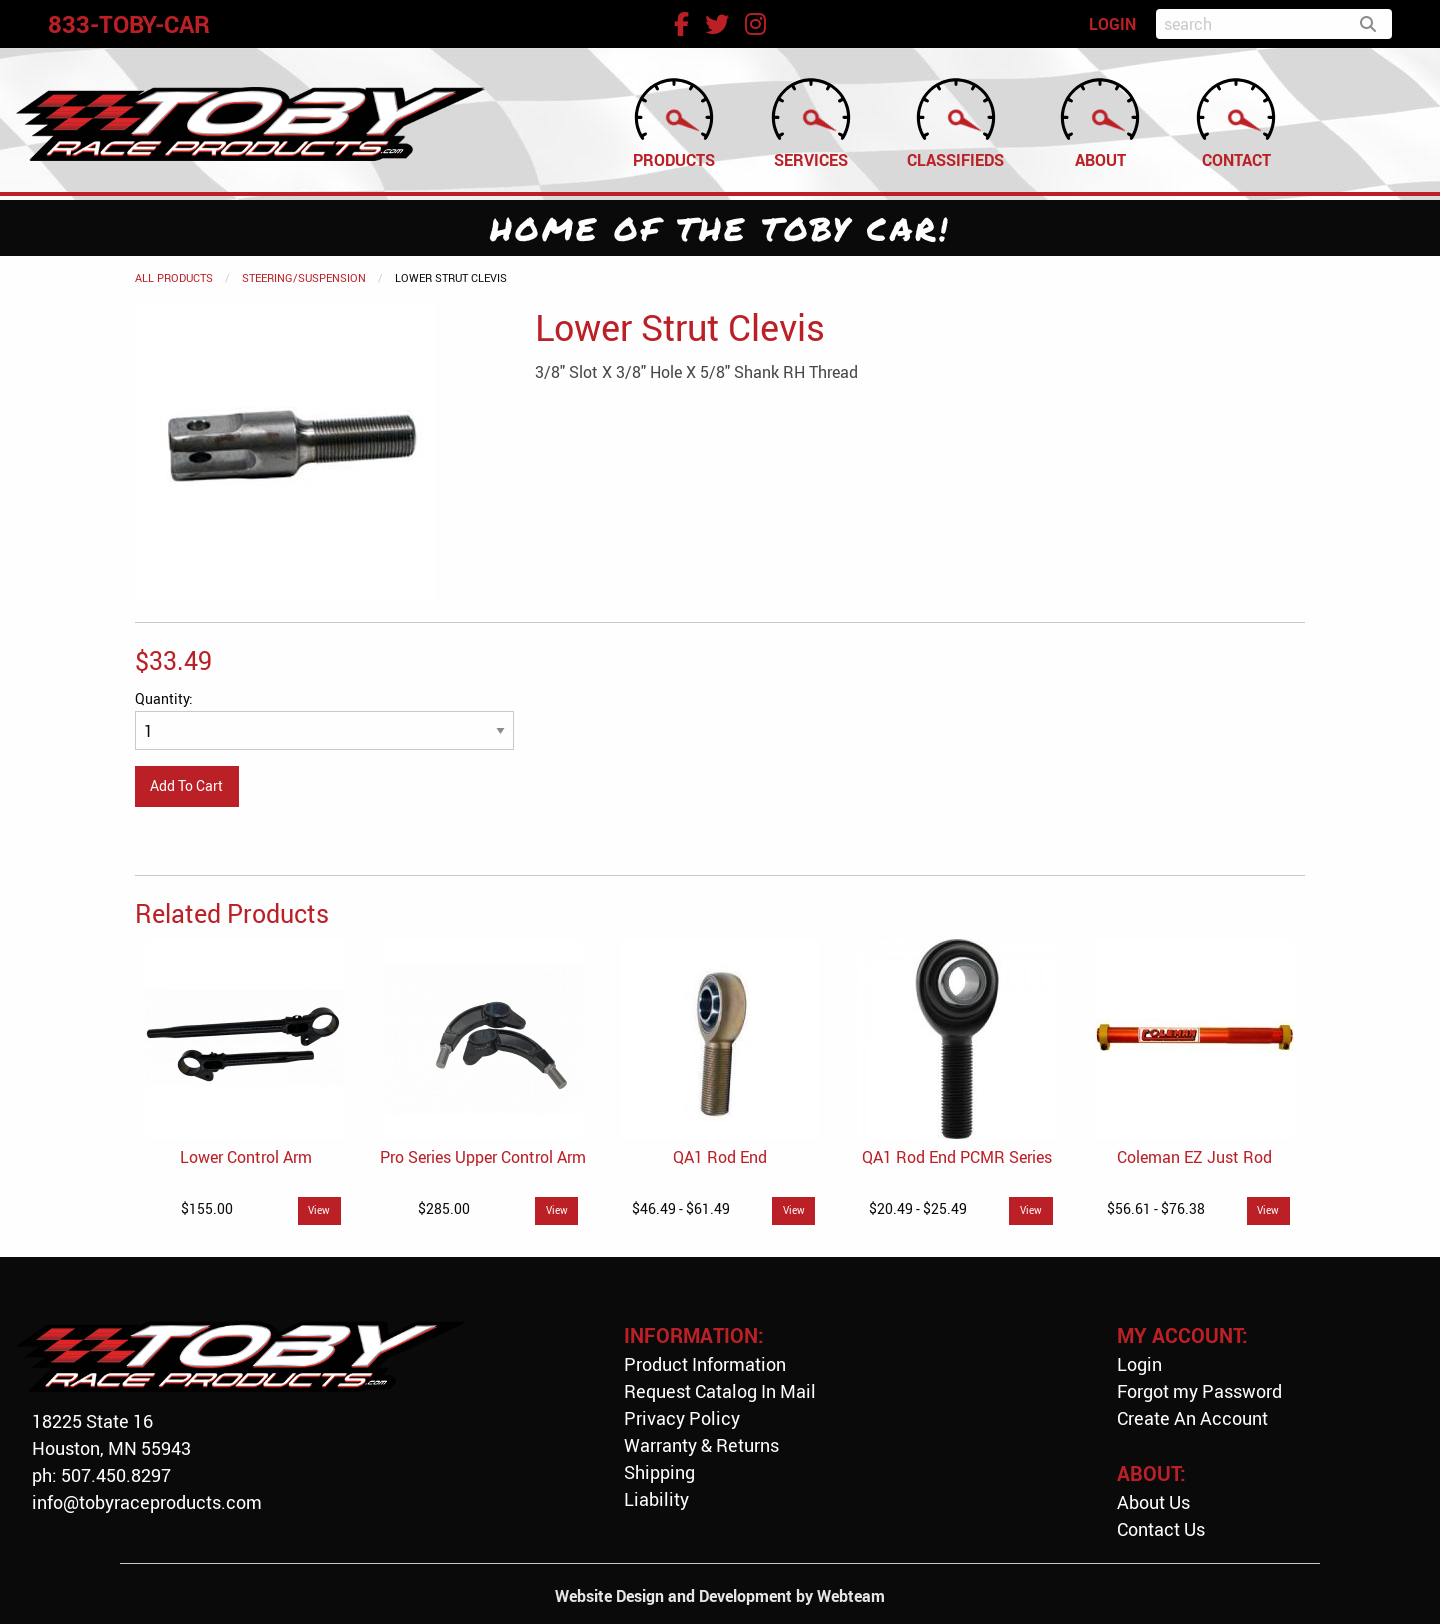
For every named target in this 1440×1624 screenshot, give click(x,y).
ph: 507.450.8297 (101, 1475)
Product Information (705, 1364)
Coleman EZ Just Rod (1194, 1157)
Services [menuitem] (811, 121)
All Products (174, 277)
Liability (656, 1499)
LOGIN (1112, 24)
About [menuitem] (1100, 121)
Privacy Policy (682, 1418)
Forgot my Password (1199, 1391)
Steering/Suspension (304, 277)
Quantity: (324, 719)
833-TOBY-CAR (129, 24)
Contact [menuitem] (1236, 121)
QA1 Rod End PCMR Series (957, 1157)
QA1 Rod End (720, 1157)
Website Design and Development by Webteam (720, 1596)
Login (1139, 1364)
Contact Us (1161, 1529)
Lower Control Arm (246, 1157)
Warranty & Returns (701, 1445)
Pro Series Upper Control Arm (483, 1157)
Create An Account (1192, 1418)
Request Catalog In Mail (720, 1391)
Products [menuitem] (674, 121)
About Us (1153, 1502)
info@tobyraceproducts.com (147, 1502)
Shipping (659, 1472)
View (319, 1210)
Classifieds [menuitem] (955, 121)
